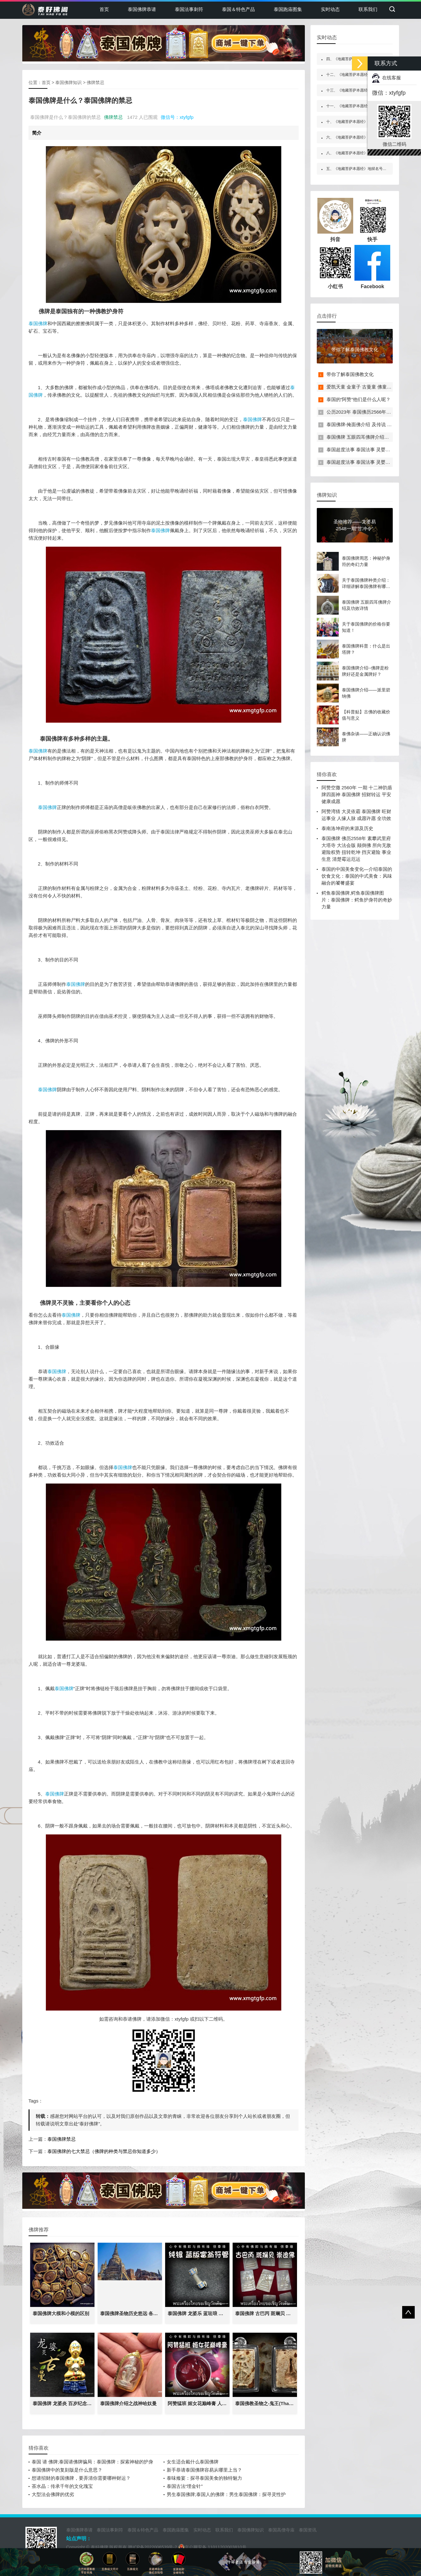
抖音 (335, 220)
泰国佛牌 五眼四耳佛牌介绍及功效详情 (367, 437)
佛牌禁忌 (95, 82)
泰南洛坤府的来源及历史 (347, 828)
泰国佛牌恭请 (142, 9)
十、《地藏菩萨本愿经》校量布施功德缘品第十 (365, 121)
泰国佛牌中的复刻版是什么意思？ (67, 2470)
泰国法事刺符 (189, 9)
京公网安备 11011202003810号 (212, 2547)
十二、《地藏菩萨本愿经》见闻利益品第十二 (364, 74)
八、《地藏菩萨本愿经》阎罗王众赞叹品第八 (364, 153)
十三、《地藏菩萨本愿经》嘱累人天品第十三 (364, 90)
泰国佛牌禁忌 (61, 2139)
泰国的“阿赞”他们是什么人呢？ (359, 399)
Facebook (372, 267)
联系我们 (368, 9)
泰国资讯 (307, 2529)
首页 (104, 9)
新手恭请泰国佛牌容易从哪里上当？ (204, 2470)
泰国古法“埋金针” (185, 2486)
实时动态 (330, 9)
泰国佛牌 (38, 323)
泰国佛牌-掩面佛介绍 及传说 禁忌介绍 (366, 424)
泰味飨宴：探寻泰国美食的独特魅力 (204, 2478)
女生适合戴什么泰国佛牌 (193, 2461)
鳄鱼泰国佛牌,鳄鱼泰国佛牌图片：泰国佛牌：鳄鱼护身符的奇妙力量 (356, 899)
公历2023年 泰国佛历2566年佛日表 (364, 412)
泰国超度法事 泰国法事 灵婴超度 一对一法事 (373, 449)
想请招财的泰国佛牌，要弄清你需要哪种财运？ (81, 2478)
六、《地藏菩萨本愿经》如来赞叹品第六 (360, 137)
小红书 (335, 267)
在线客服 (386, 77)
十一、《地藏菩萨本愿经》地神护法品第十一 (364, 106)
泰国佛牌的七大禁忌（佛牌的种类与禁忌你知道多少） (103, 2151)
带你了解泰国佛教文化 (350, 374)
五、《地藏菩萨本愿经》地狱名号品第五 (360, 169)
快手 (372, 220)
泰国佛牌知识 (68, 82)
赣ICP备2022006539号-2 (152, 2547)
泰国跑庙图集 (288, 9)
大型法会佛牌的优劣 (53, 2494)
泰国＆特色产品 (238, 9)
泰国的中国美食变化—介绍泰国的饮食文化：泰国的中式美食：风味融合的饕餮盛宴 (356, 876)
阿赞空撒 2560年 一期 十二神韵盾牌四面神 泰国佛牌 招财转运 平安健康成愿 (356, 794)
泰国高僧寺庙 (281, 2529)
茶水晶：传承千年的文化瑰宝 (62, 2486)
